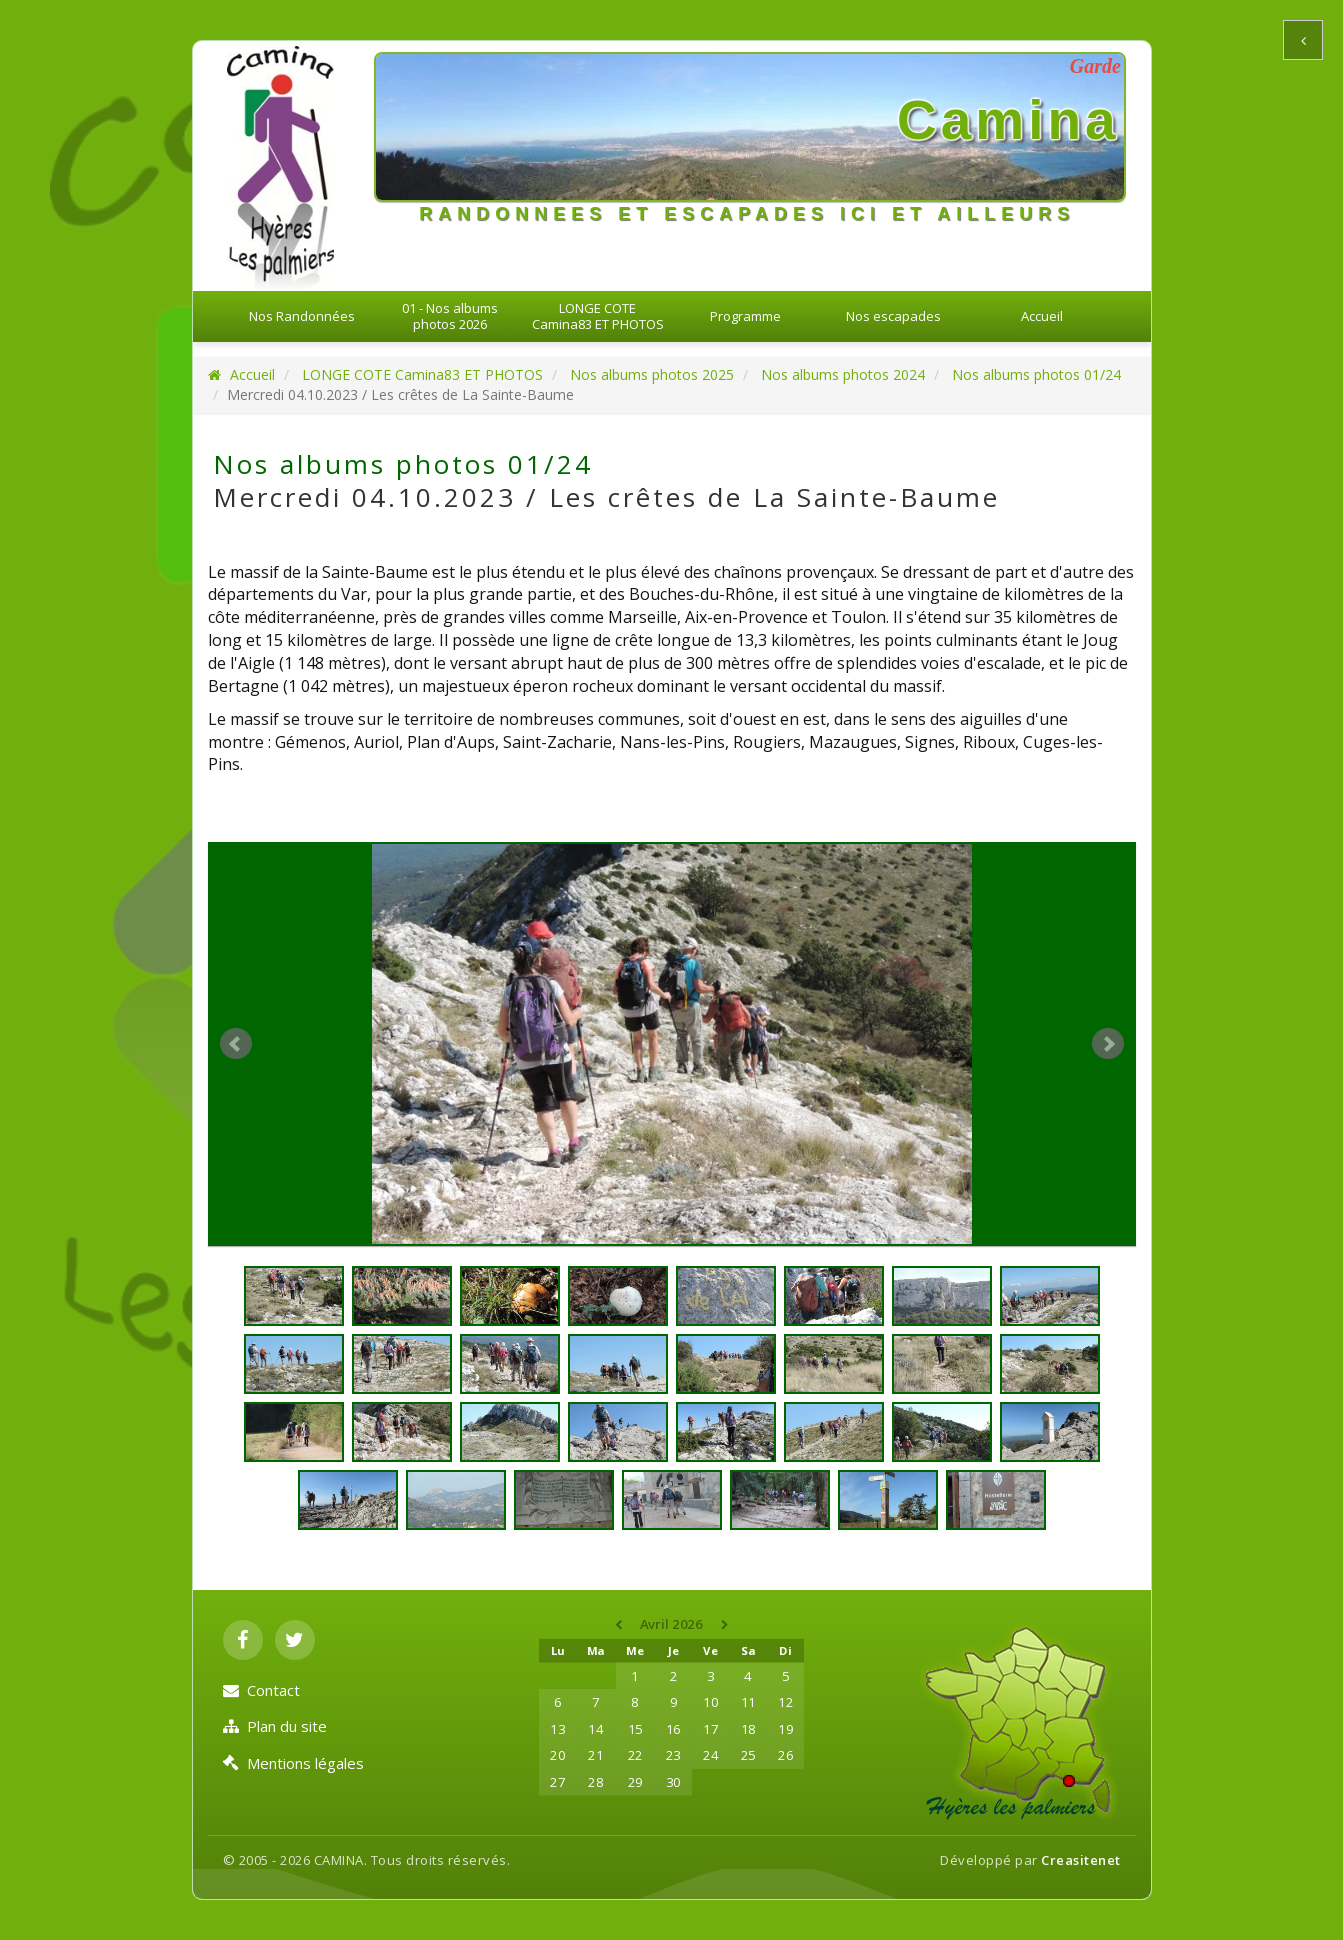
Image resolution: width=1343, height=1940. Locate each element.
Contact (261, 1690)
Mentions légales (293, 1763)
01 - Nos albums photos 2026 (450, 316)
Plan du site (275, 1726)
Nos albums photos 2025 (652, 374)
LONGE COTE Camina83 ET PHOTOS (598, 316)
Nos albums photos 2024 (843, 374)
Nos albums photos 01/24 (1036, 374)
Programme (745, 316)
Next (1108, 1044)
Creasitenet (1081, 1860)
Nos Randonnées (302, 316)
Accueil (1042, 316)
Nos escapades (893, 316)
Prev (236, 1044)
